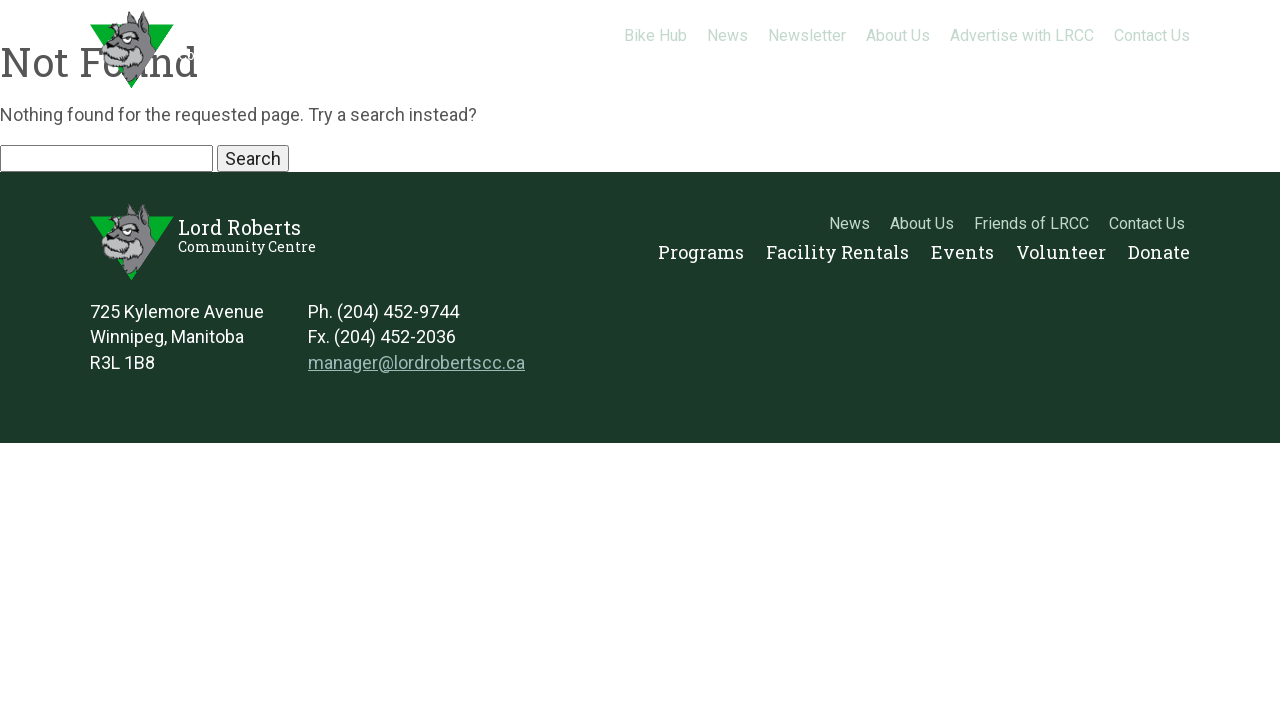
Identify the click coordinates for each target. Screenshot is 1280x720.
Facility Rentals (837, 65)
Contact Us (1152, 35)
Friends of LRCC (1031, 223)
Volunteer (1061, 65)
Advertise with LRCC (1022, 35)
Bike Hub (655, 35)
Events (962, 65)
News (727, 35)
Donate (1159, 65)
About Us (898, 35)
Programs (701, 65)
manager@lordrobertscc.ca (416, 362)
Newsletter (807, 35)
